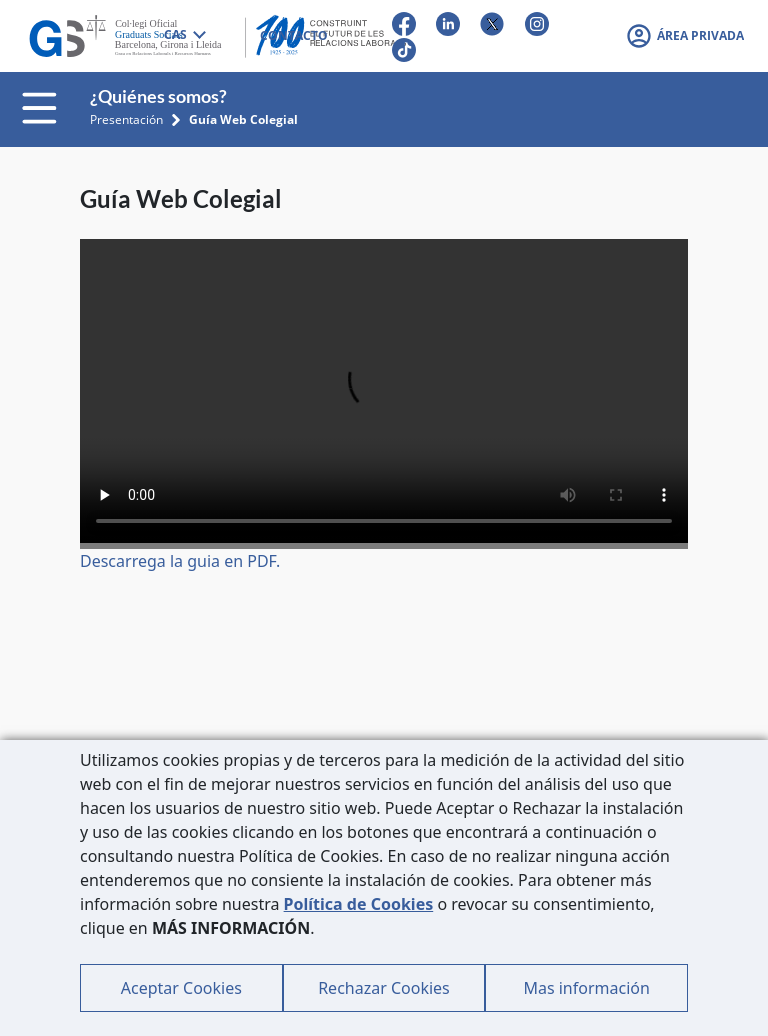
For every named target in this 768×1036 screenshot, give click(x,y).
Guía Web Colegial (243, 119)
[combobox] (184, 36)
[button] (684, 36)
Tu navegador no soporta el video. (384, 391)
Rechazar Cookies (384, 988)
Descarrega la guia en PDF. (180, 561)
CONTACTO (294, 35)
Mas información (586, 988)
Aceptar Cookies (181, 988)
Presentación (126, 119)
